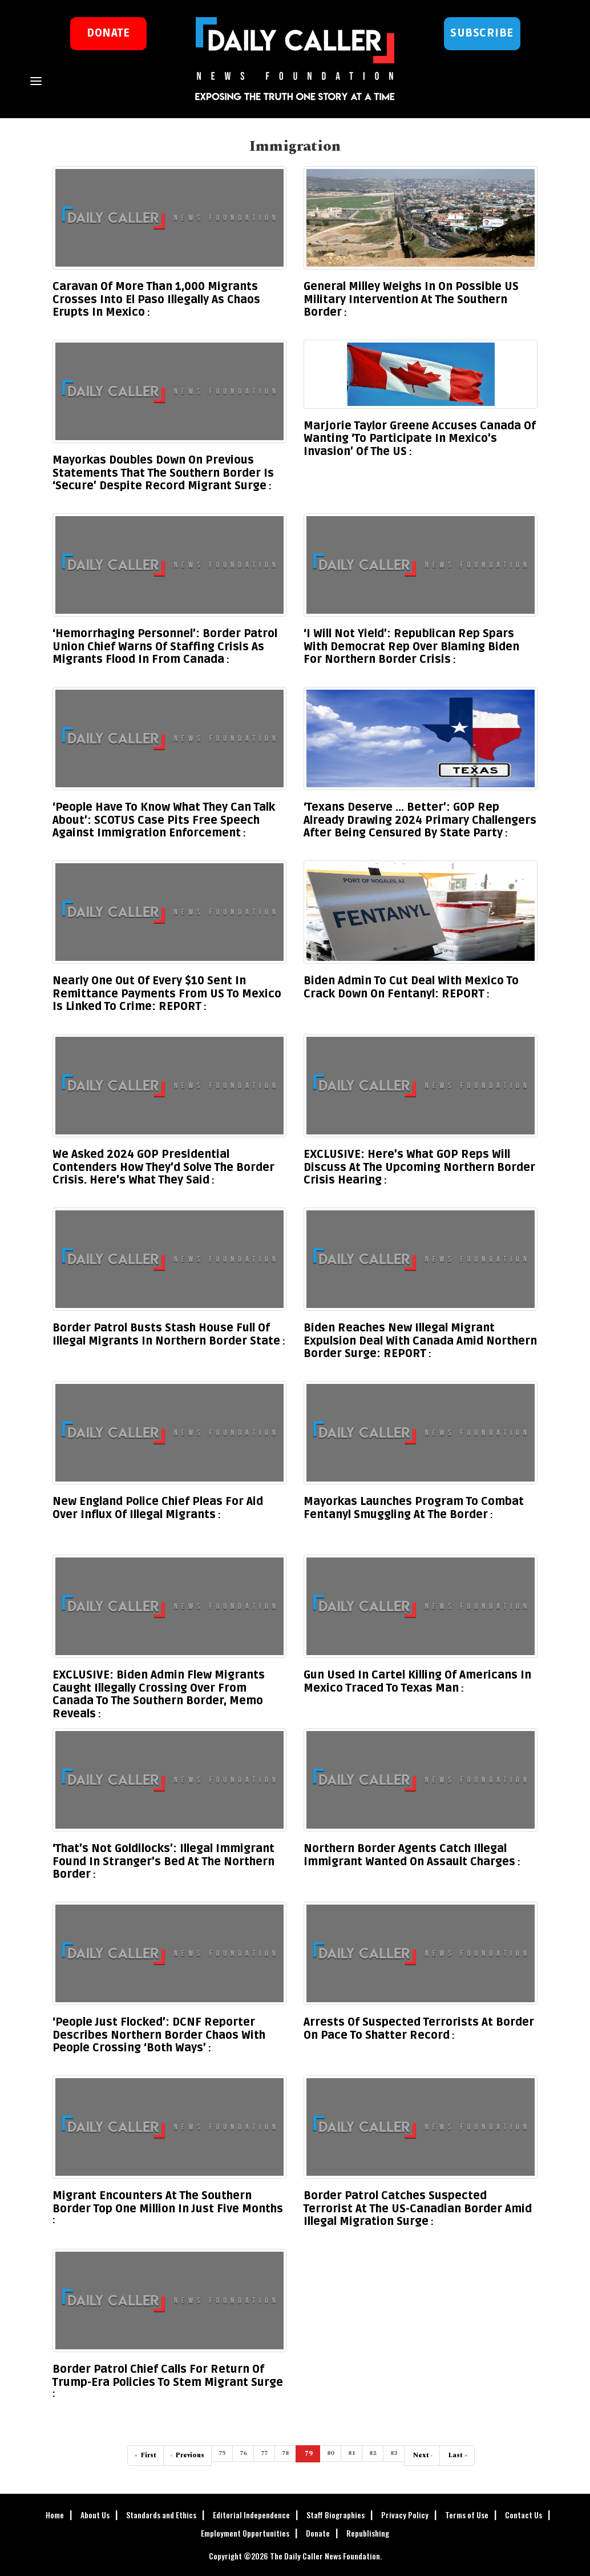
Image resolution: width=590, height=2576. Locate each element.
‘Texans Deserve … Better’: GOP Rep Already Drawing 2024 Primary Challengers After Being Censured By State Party (420, 820)
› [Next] (422, 2455)
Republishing (367, 2533)
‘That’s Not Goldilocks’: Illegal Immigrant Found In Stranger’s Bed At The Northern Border (163, 1861)
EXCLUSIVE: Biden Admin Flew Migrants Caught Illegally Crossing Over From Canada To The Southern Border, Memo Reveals (158, 1694)
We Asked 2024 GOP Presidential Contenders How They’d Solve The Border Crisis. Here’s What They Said (163, 1167)
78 (285, 2453)
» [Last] (457, 2455)
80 (330, 2453)
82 (372, 2453)
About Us (95, 2515)
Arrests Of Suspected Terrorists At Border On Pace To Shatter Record (419, 2028)
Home (55, 2515)
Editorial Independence (251, 2515)
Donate (318, 2533)
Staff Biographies (335, 2515)
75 (222, 2453)
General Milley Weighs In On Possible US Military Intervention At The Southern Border (411, 299)
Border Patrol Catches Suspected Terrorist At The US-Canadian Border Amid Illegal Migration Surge (418, 2208)
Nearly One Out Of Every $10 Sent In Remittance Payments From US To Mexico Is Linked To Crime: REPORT (166, 993)
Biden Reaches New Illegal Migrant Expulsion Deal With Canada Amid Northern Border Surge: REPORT (420, 1341)
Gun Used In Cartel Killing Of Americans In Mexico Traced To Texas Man (417, 1681)
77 (264, 2453)
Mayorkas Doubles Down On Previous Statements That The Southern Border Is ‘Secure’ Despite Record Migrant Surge (163, 473)
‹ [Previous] (187, 2455)
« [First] (145, 2455)
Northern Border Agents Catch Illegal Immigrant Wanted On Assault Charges (409, 1855)
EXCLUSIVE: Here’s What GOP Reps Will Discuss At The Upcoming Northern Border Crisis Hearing (419, 1167)
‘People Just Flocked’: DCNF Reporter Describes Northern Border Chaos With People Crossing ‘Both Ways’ (158, 2035)
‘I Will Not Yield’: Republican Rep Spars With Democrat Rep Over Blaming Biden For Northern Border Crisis (411, 646)
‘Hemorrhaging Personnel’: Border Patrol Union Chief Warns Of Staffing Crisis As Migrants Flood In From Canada (164, 646)
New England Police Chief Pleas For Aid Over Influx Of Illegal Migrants (157, 1508)
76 (243, 2453)
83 (393, 2453)
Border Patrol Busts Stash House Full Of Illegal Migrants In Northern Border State (166, 1334)
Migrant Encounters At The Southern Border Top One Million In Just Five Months (167, 2202)
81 (351, 2453)
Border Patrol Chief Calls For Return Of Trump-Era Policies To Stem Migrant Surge (167, 2375)
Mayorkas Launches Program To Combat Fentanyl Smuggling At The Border (414, 1508)
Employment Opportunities (245, 2533)
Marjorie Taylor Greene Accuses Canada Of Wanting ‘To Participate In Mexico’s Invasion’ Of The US (420, 438)
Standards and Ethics (161, 2515)
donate (108, 33)
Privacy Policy (405, 2515)
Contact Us (523, 2515)
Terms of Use (466, 2515)
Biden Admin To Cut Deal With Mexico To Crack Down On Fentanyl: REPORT (411, 987)
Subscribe (482, 33)
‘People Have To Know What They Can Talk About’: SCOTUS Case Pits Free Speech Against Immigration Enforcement (163, 820)
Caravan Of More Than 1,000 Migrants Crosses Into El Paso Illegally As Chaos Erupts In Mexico (156, 299)
